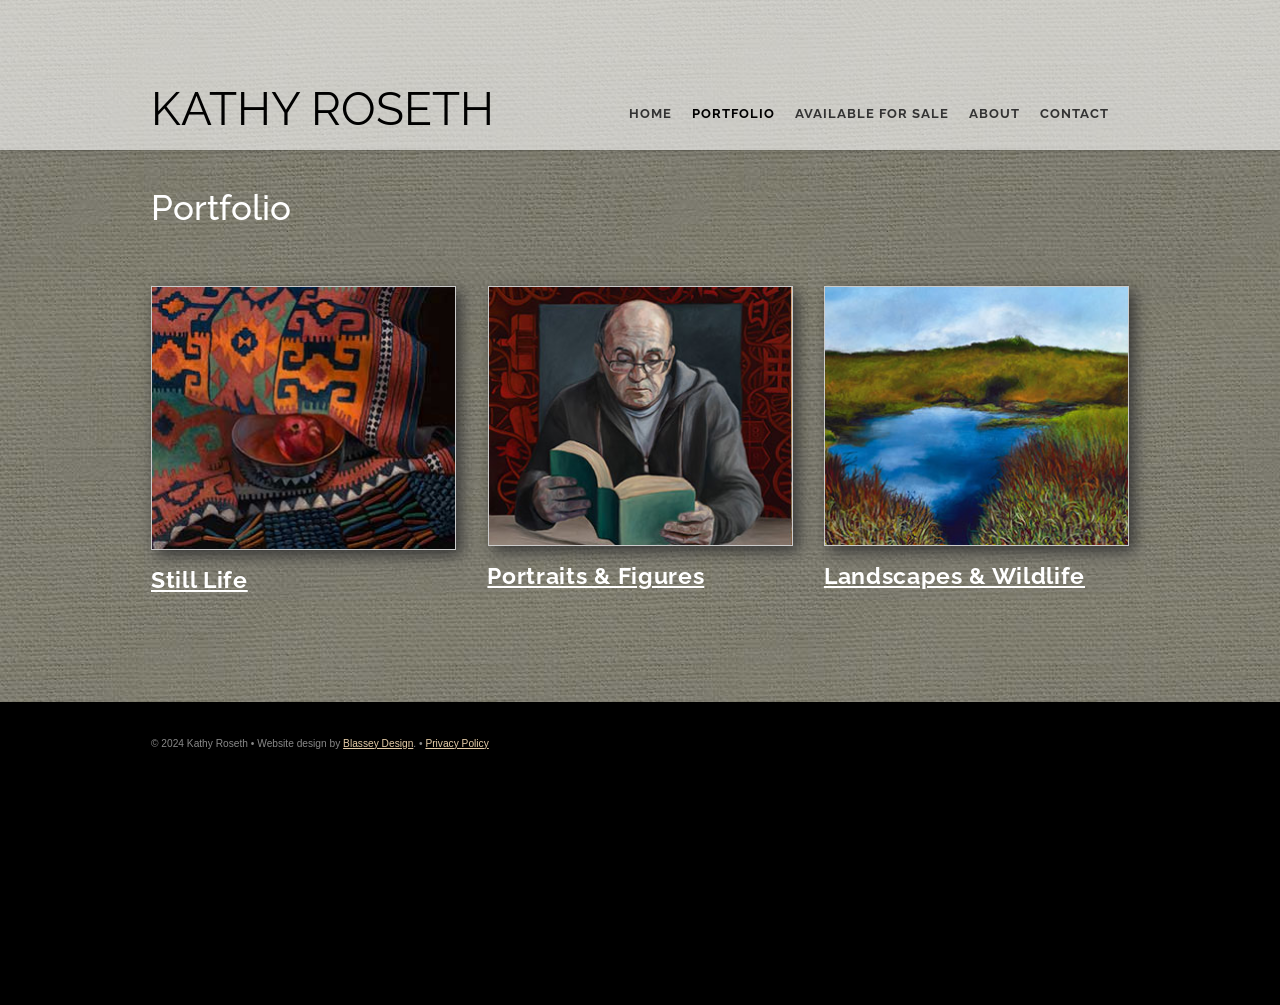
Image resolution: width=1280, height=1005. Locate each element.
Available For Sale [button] (872, 114)
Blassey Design (378, 743)
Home (650, 114)
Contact (1074, 114)
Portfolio (733, 114)
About (994, 114)
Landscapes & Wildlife (954, 576)
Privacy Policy (456, 743)
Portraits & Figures (595, 576)
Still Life (199, 580)
